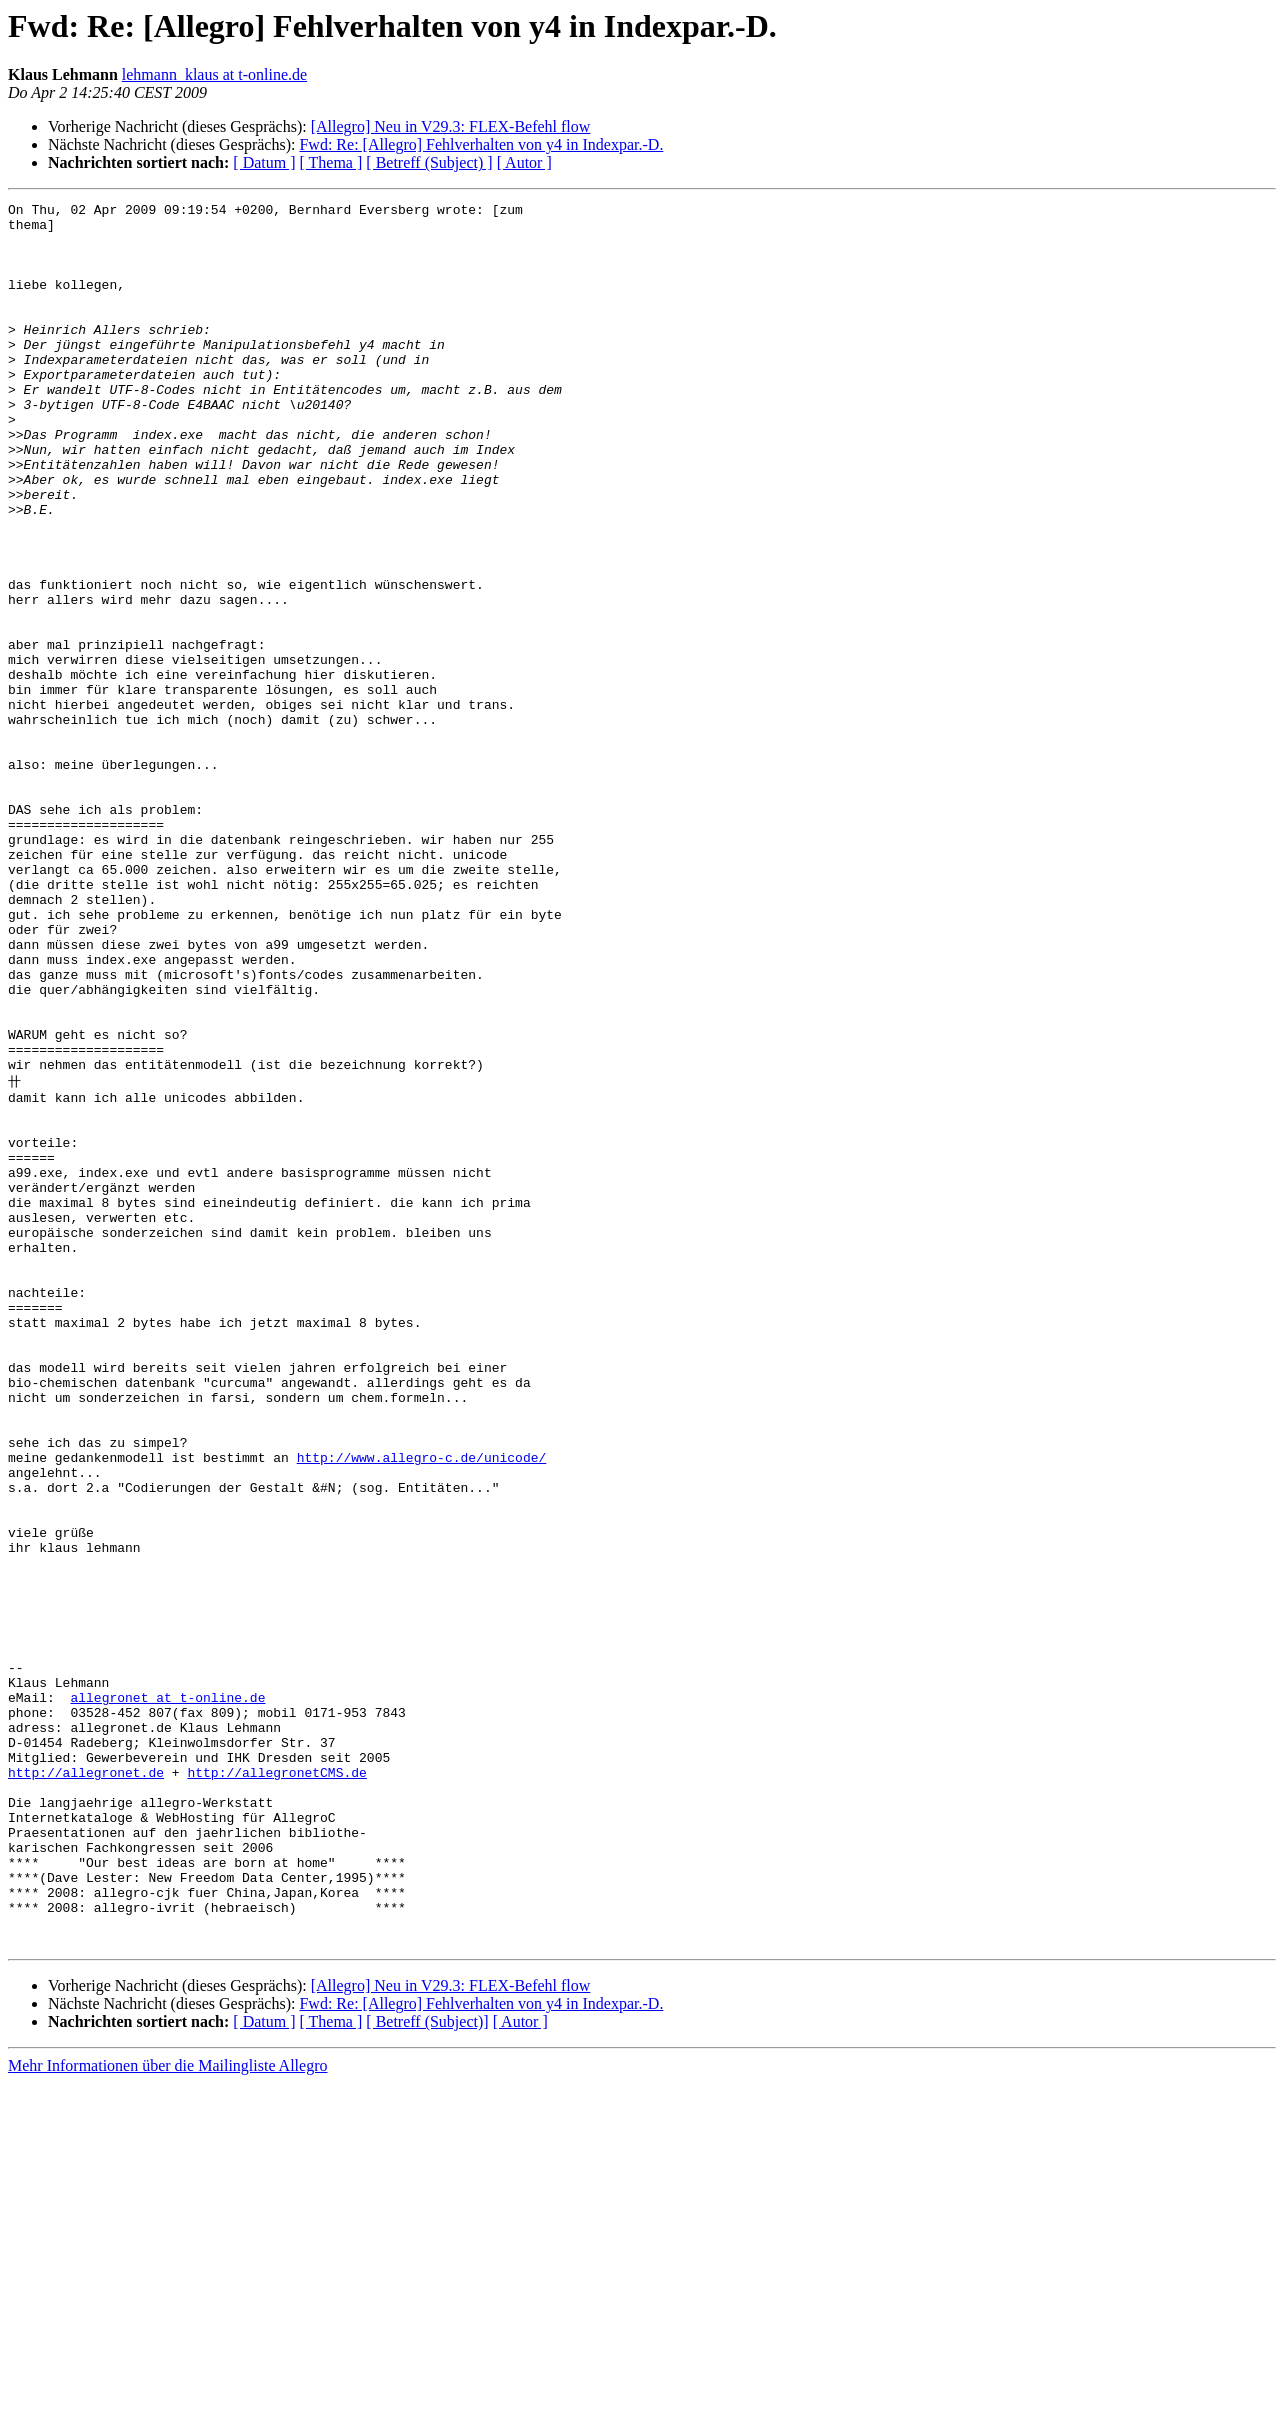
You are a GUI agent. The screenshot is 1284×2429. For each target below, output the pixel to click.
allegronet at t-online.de (167, 1995)
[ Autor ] (524, 162)
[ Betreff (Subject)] (427, 2367)
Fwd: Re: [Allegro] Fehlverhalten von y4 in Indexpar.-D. (481, 144)
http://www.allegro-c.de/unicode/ (422, 1707)
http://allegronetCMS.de (276, 2085)
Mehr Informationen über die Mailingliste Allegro (167, 2411)
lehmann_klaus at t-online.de (214, 74)
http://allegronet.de (86, 2085)
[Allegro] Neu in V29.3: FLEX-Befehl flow (451, 126)
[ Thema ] (331, 162)
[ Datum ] (264, 162)
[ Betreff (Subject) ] (429, 162)
